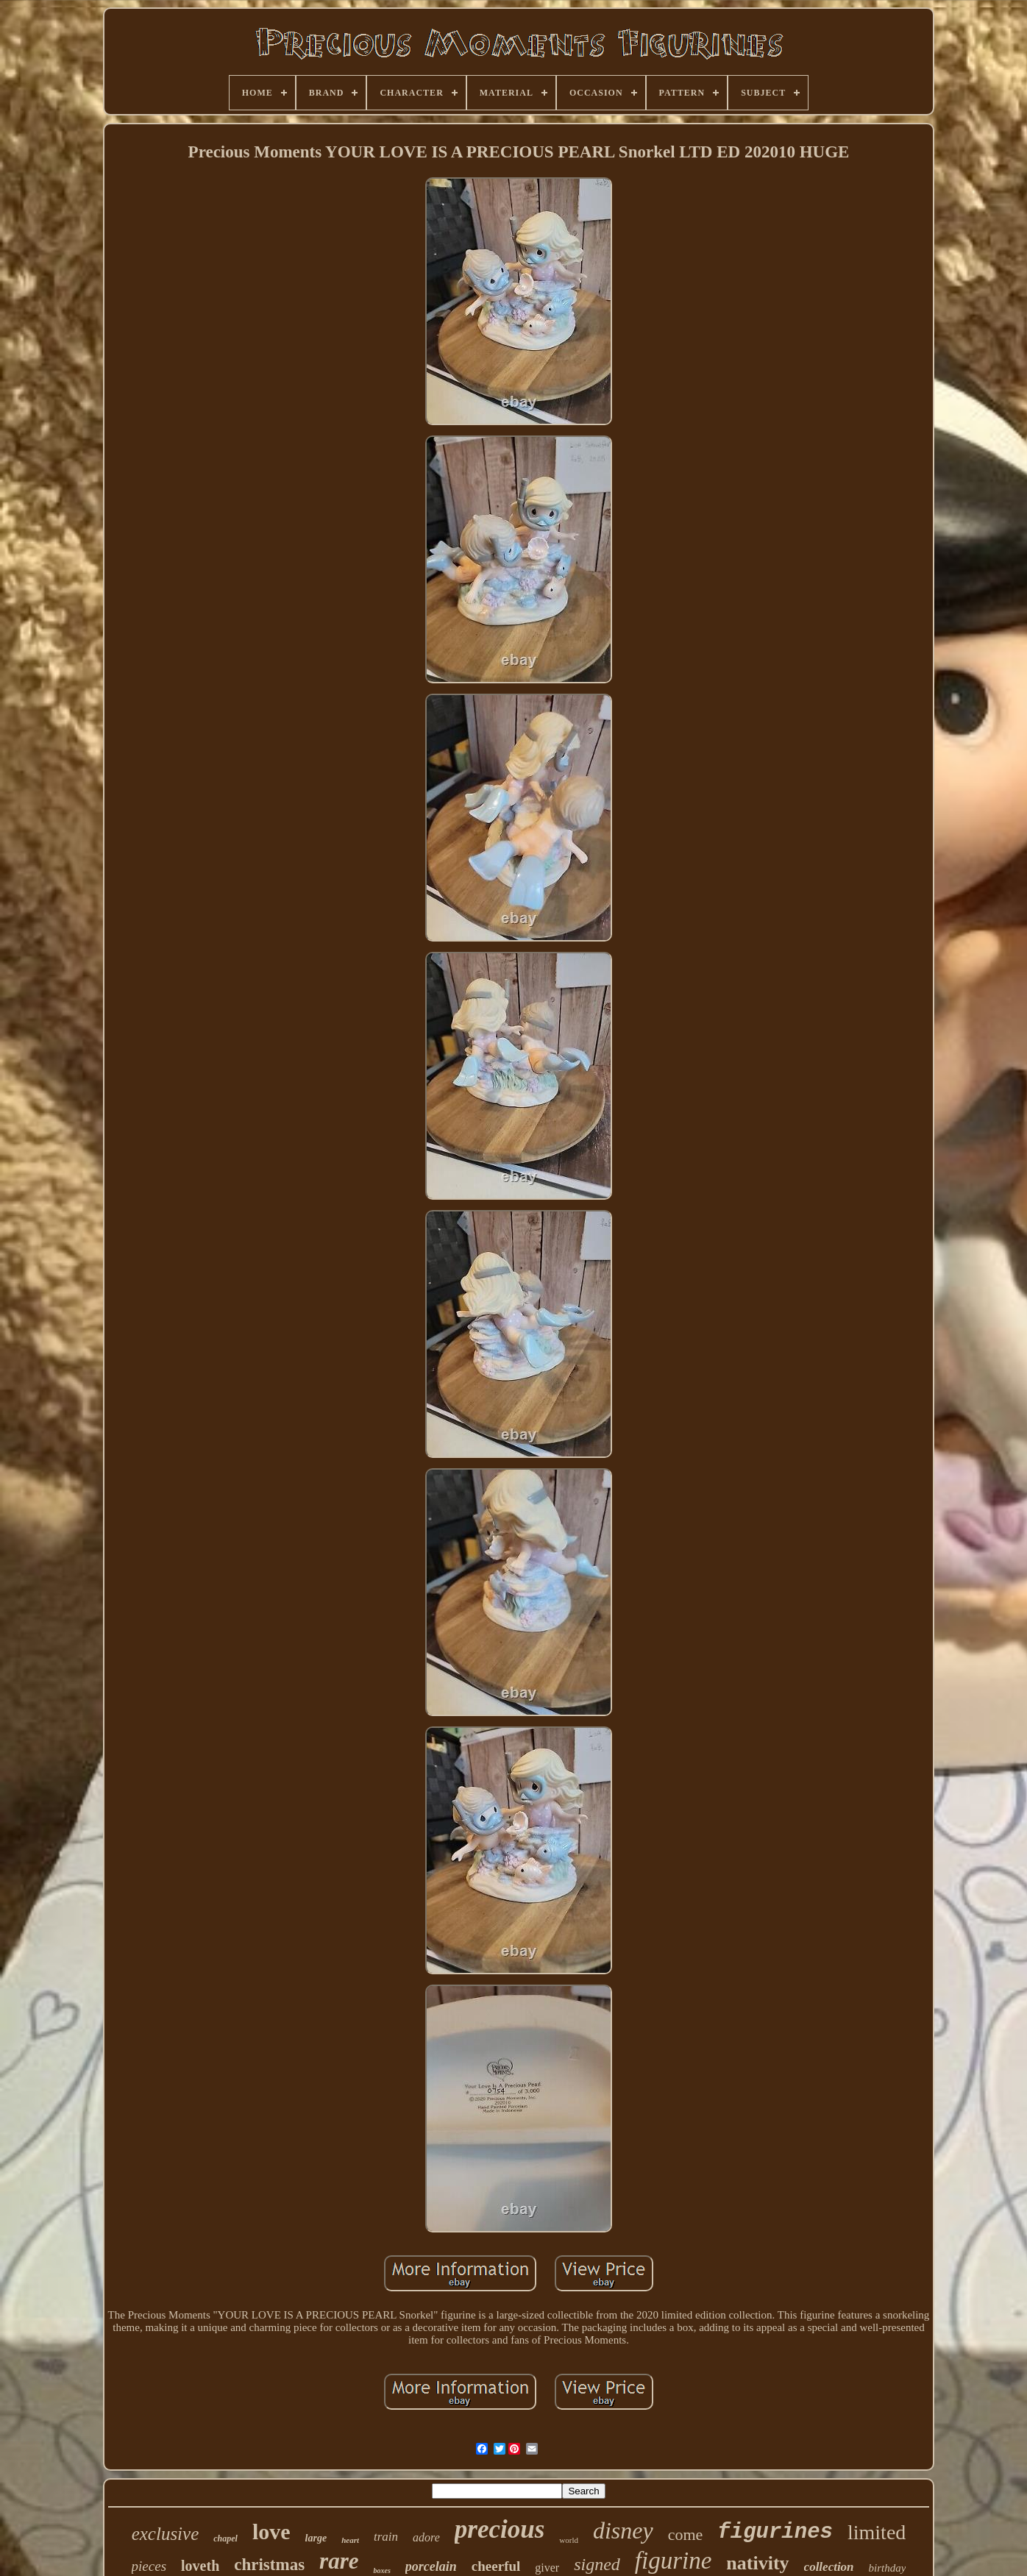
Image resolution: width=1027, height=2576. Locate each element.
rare (338, 2561)
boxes (381, 2570)
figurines (775, 2532)
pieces (149, 2566)
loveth (200, 2566)
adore (426, 2537)
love (271, 2531)
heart (350, 2540)
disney (623, 2530)
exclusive (165, 2534)
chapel (225, 2538)
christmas (269, 2564)
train (386, 2537)
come (685, 2534)
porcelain (431, 2566)
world (568, 2540)
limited (876, 2532)
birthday (887, 2568)
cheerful (496, 2566)
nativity (757, 2563)
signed (597, 2564)
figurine (673, 2560)
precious (500, 2529)
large (316, 2538)
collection (829, 2567)
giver (547, 2567)
